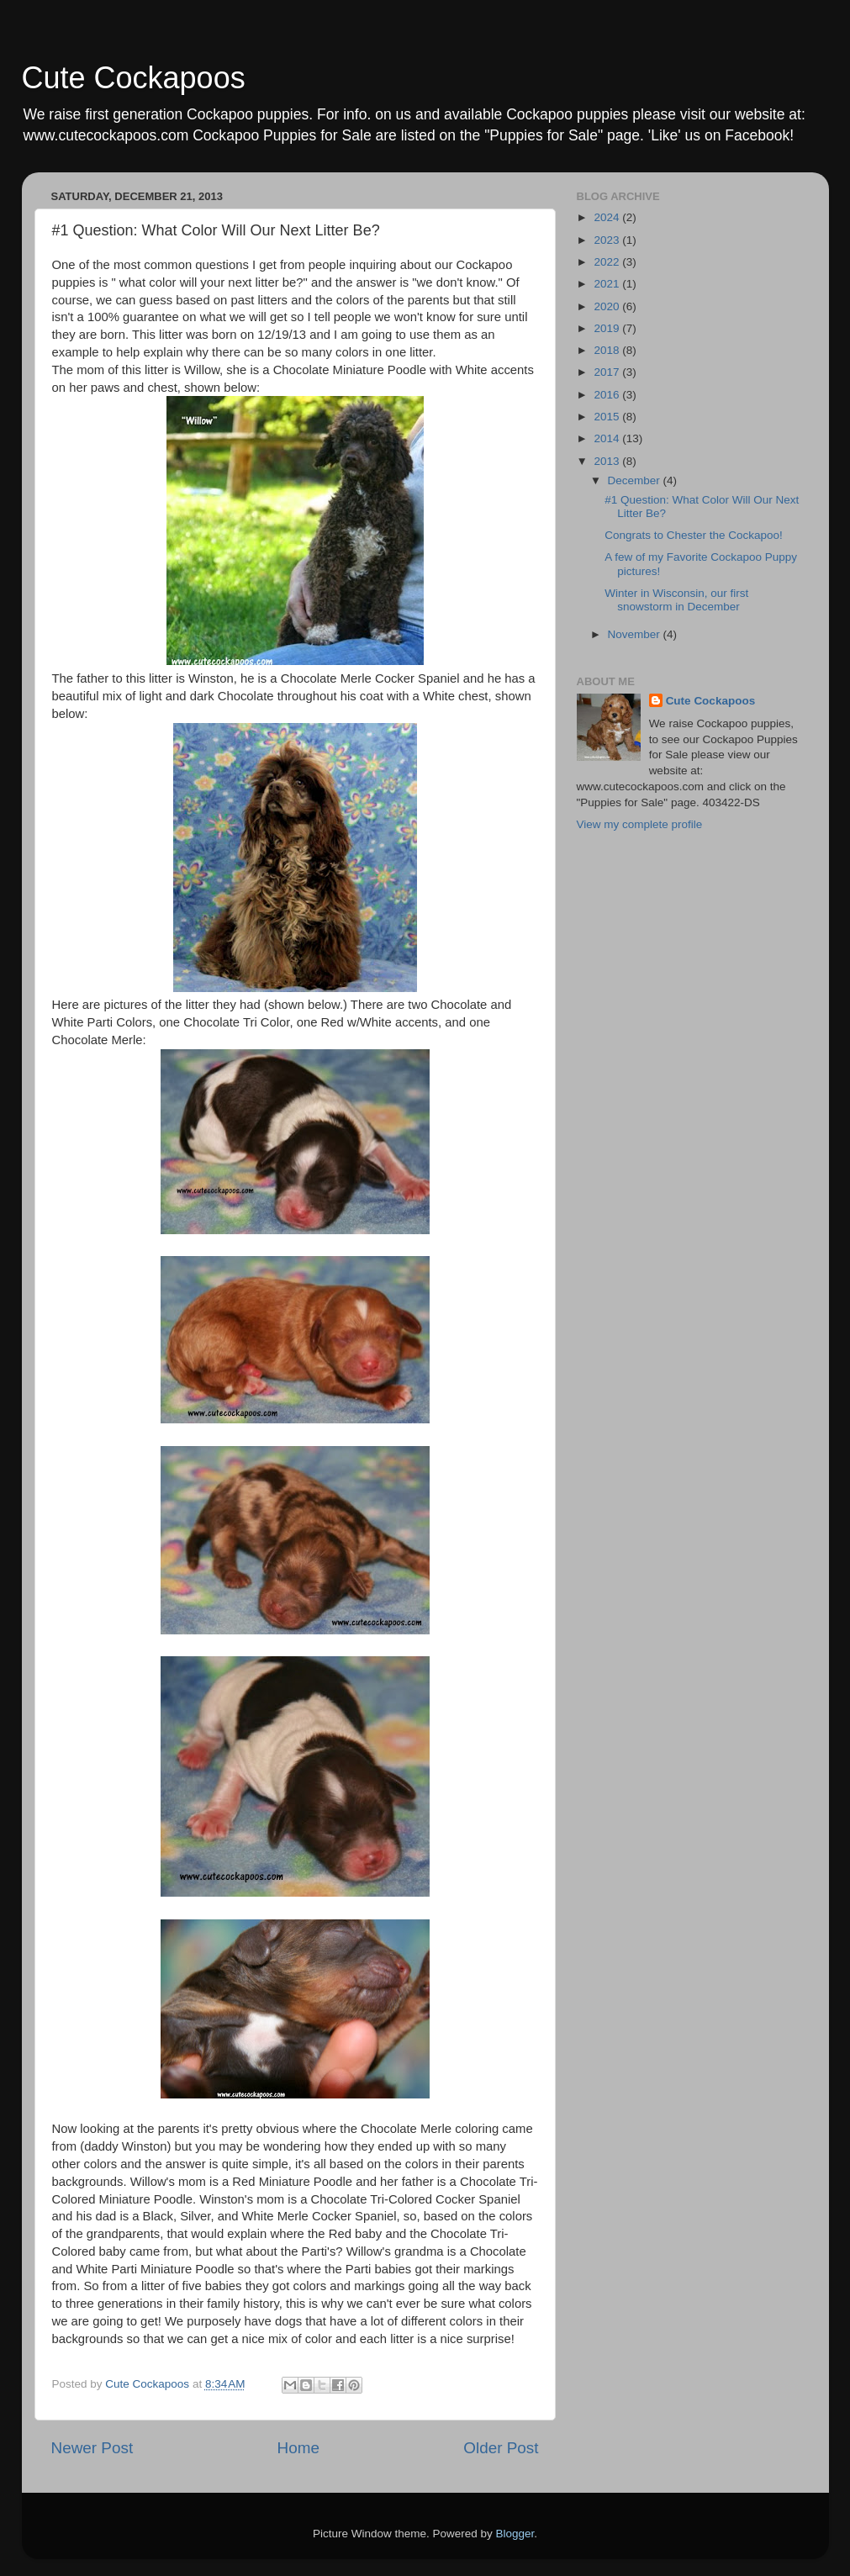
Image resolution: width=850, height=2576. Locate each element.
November (635, 634)
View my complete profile (640, 824)
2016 (608, 394)
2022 (608, 262)
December (635, 480)
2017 (608, 372)
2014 (608, 438)
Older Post (500, 2448)
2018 (608, 350)
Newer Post (92, 2448)
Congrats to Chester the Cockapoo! (694, 535)
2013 (608, 461)
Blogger (515, 2533)
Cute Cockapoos (133, 78)
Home (298, 2448)
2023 (608, 240)
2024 (608, 217)
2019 (608, 328)
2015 (608, 416)
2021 (608, 283)
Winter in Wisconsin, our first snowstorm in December (676, 600)
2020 (608, 306)
